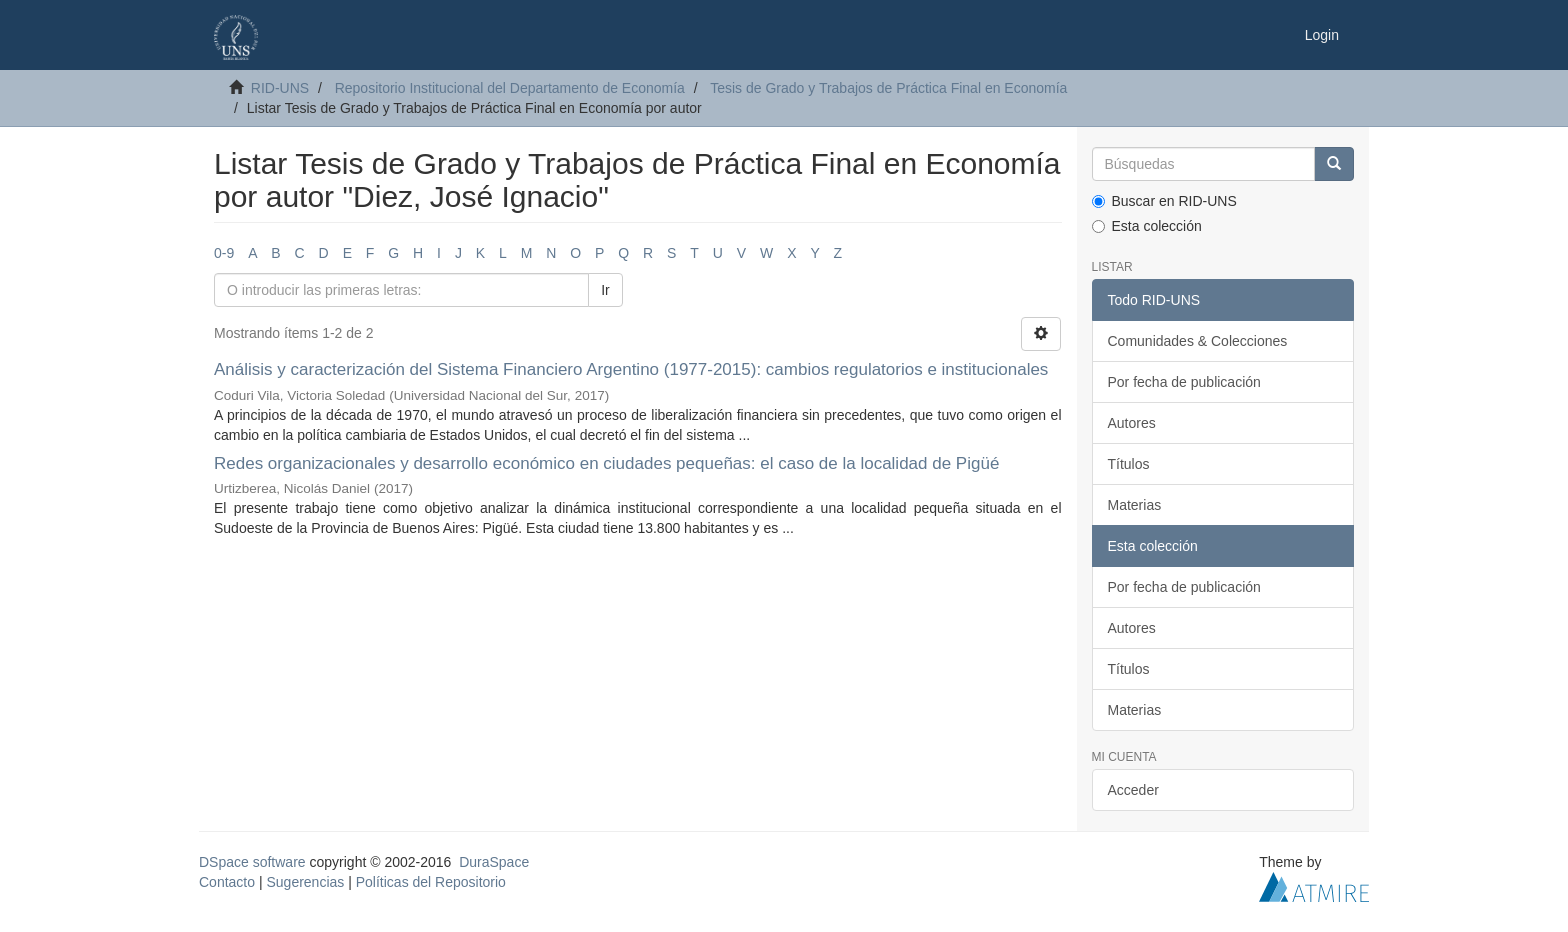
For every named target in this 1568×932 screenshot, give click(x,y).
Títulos (1129, 464)
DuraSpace (494, 862)
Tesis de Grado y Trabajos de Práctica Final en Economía (888, 88)
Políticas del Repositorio (431, 882)
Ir (605, 290)
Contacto (227, 882)
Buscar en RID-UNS (1164, 201)
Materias (1135, 505)
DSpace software (252, 862)
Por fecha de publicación (1184, 382)
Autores (1132, 423)
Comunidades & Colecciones (1198, 341)
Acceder (1133, 790)
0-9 (224, 253)
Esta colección (1147, 226)
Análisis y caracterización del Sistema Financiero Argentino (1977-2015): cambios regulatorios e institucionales (631, 369)
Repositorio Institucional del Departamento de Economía (510, 88)
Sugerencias (305, 882)
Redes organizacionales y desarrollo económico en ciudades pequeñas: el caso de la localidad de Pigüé (606, 463)
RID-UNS (280, 88)
